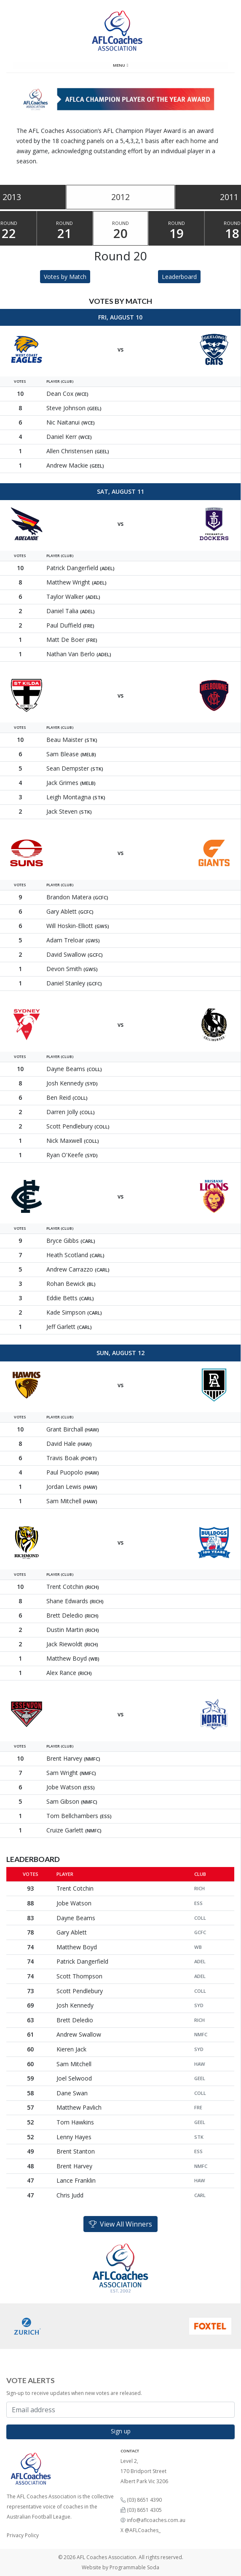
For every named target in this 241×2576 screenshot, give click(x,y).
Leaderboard (179, 277)
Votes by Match (65, 277)
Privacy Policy (23, 2535)
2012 (120, 197)
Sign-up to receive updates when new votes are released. (74, 2393)
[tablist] (120, 197)
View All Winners (120, 2224)
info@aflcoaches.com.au (156, 2520)
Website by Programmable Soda (120, 2567)
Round (65, 231)
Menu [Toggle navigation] (121, 65)
